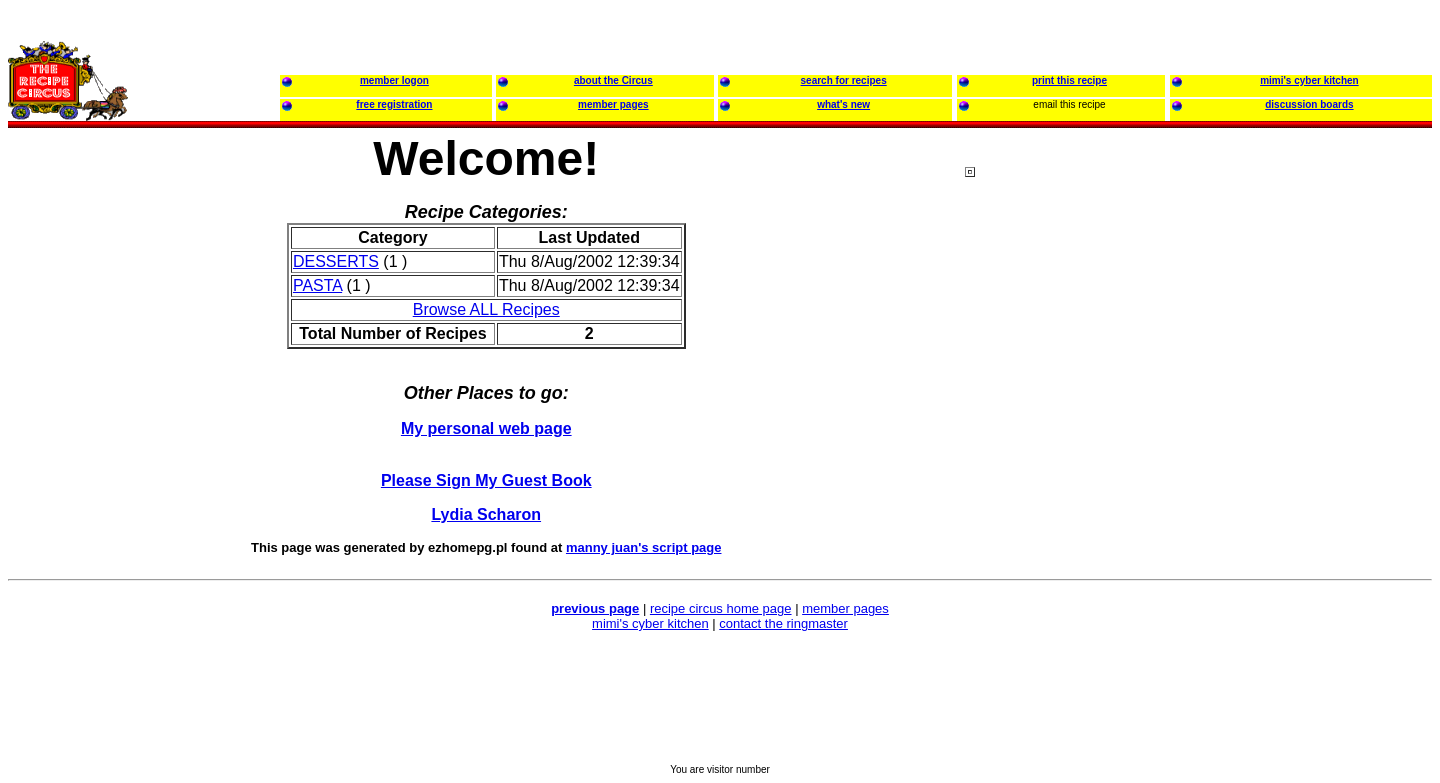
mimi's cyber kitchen (650, 623)
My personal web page (486, 428)
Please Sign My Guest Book (486, 480)
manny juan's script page (644, 547)
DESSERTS (336, 261)
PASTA (317, 285)
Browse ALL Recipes (486, 309)
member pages (845, 608)
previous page (595, 608)
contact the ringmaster (783, 623)
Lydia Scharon (486, 514)
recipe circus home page (721, 608)
